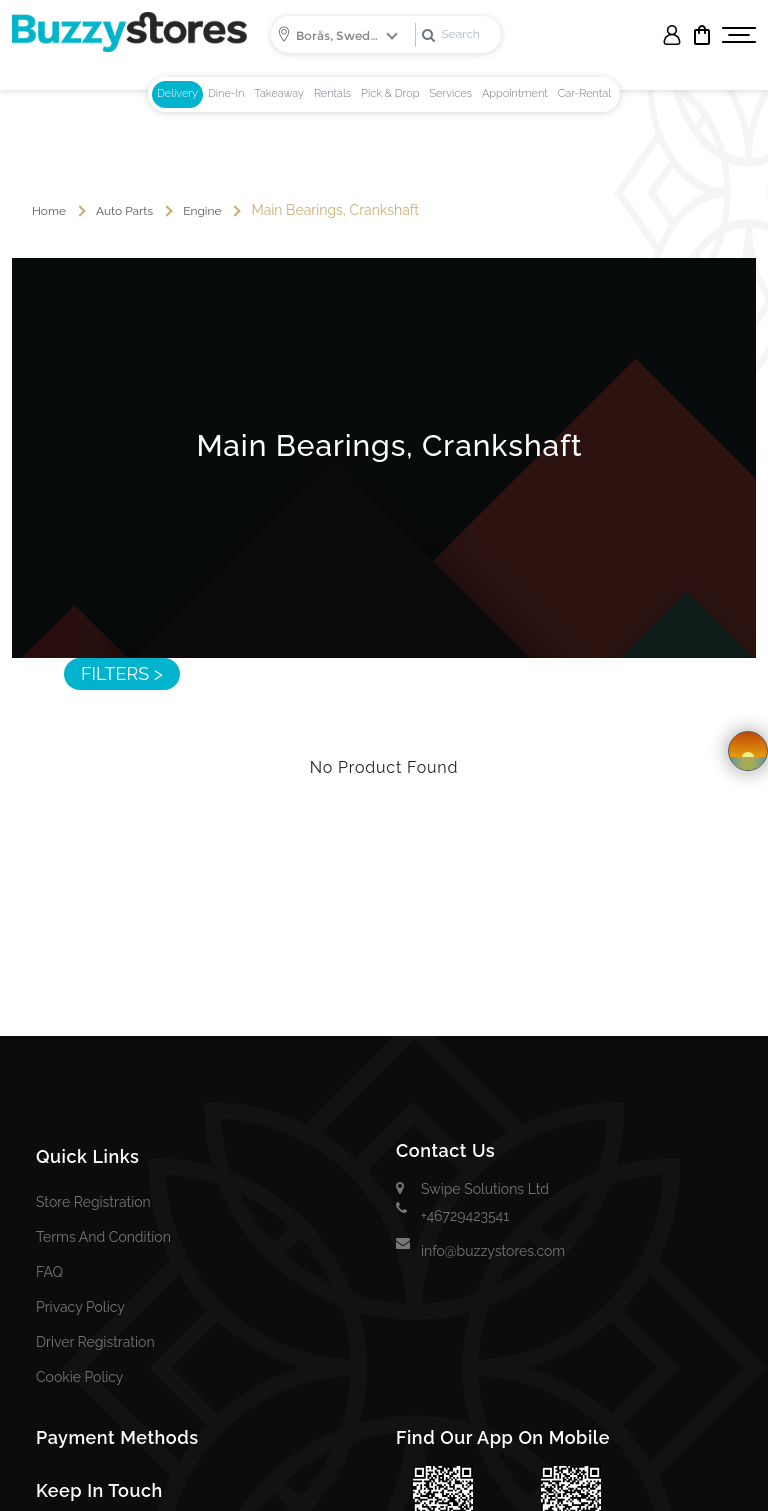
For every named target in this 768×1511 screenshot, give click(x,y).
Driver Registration (95, 1342)
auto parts (124, 211)
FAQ (49, 1272)
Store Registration (93, 1202)
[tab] (177, 94)
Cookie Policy (79, 1377)
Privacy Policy (80, 1307)
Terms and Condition (103, 1237)
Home (49, 211)
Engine (202, 211)
